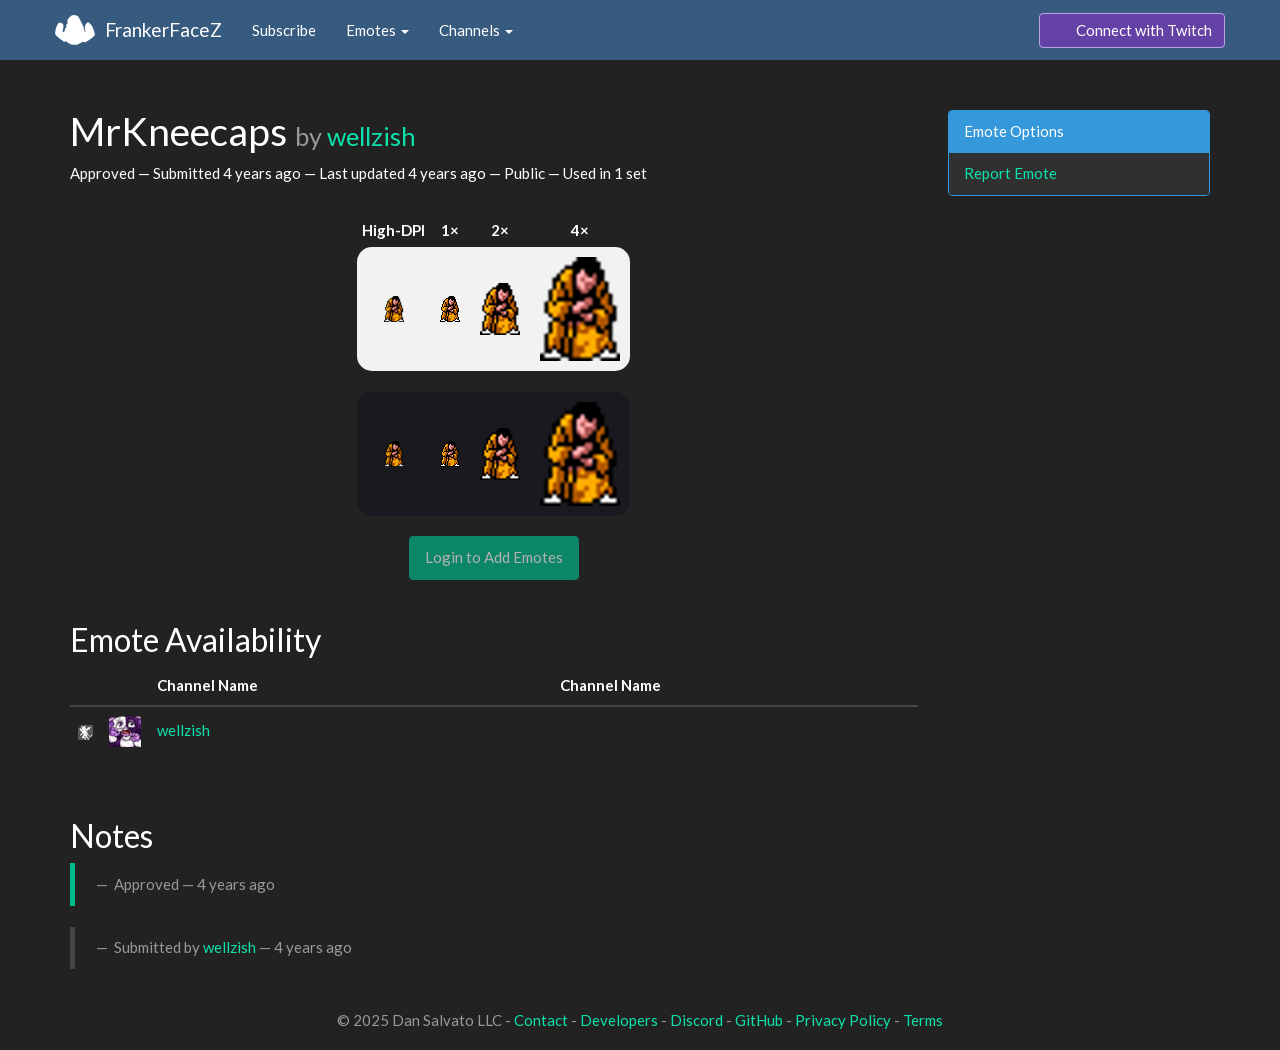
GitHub (759, 1020)
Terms (923, 1020)
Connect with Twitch (1132, 31)
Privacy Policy (843, 1020)
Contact (541, 1020)
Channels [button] (476, 30)
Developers (619, 1020)
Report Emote (1010, 173)
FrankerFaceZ (163, 29)
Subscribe (284, 30)
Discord (696, 1020)
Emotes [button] (377, 30)
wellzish (371, 136)
